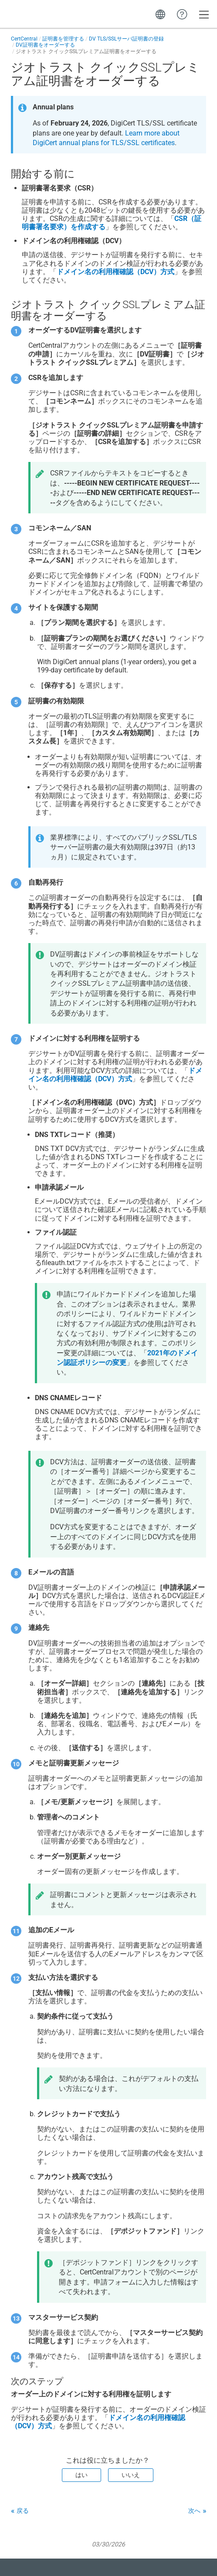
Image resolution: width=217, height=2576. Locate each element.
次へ (194, 2510)
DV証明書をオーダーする (45, 45)
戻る (23, 2510)
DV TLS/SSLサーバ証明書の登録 (126, 39)
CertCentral (24, 39)
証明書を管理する (63, 39)
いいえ (131, 2474)
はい (81, 2474)
